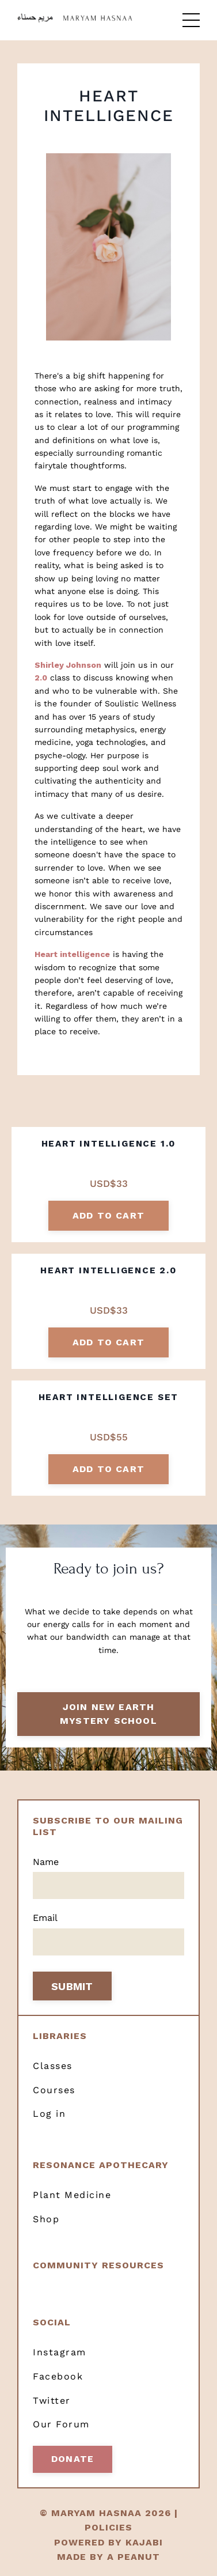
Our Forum (61, 2424)
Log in (49, 2113)
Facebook (58, 2376)
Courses (54, 2090)
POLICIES (108, 2527)
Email (45, 1917)
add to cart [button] (108, 1215)
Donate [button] (72, 2458)
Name (46, 1861)
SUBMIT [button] (72, 1986)
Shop (46, 2219)
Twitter (52, 2400)
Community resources (98, 2265)
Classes (53, 2065)
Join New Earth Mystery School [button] (108, 1713)
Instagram (59, 2352)
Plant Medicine (72, 2194)
